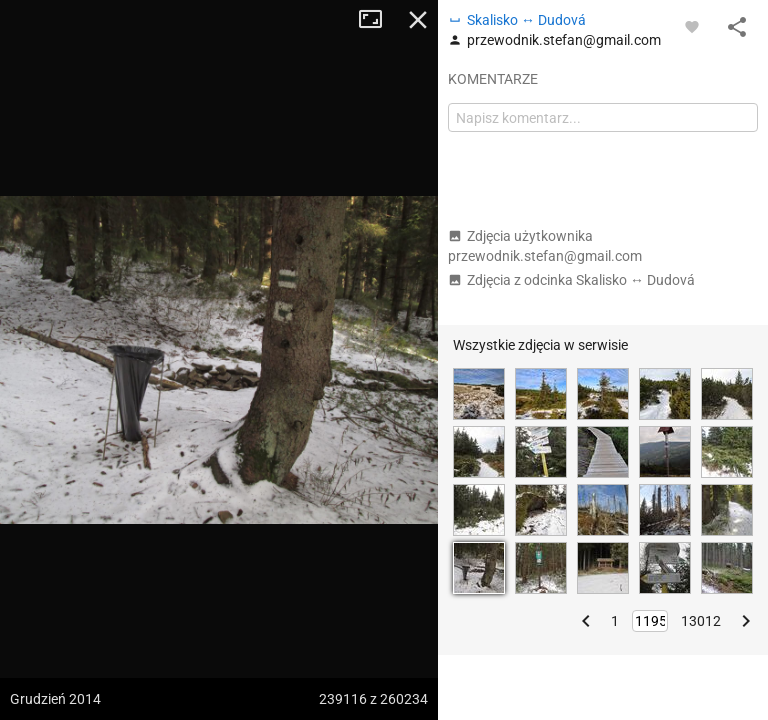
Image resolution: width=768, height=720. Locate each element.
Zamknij (418, 20)
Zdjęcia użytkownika (545, 246)
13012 (701, 621)
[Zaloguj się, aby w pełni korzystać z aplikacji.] (692, 26)
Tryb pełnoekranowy (378, 20)
